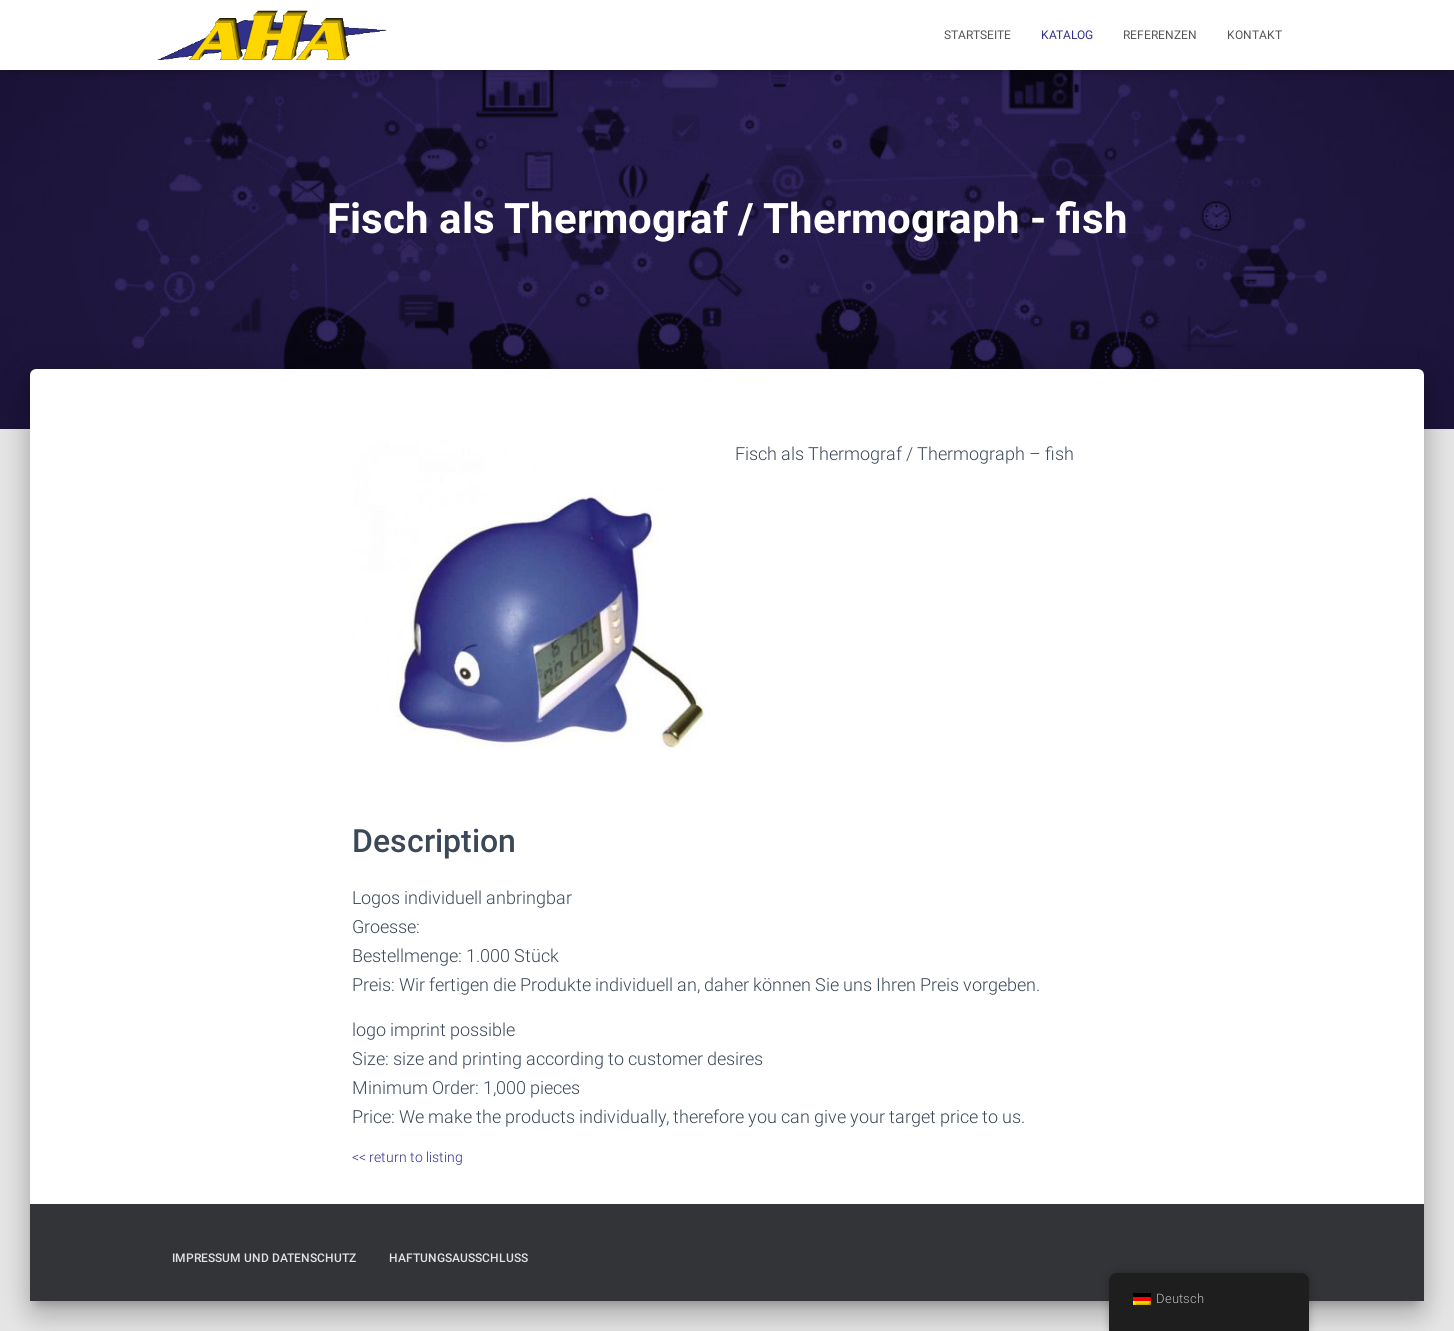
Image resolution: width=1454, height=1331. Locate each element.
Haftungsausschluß (458, 1258)
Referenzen (1160, 35)
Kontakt (1254, 35)
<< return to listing (407, 1157)
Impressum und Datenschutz (264, 1258)
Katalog (1067, 35)
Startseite (977, 35)
